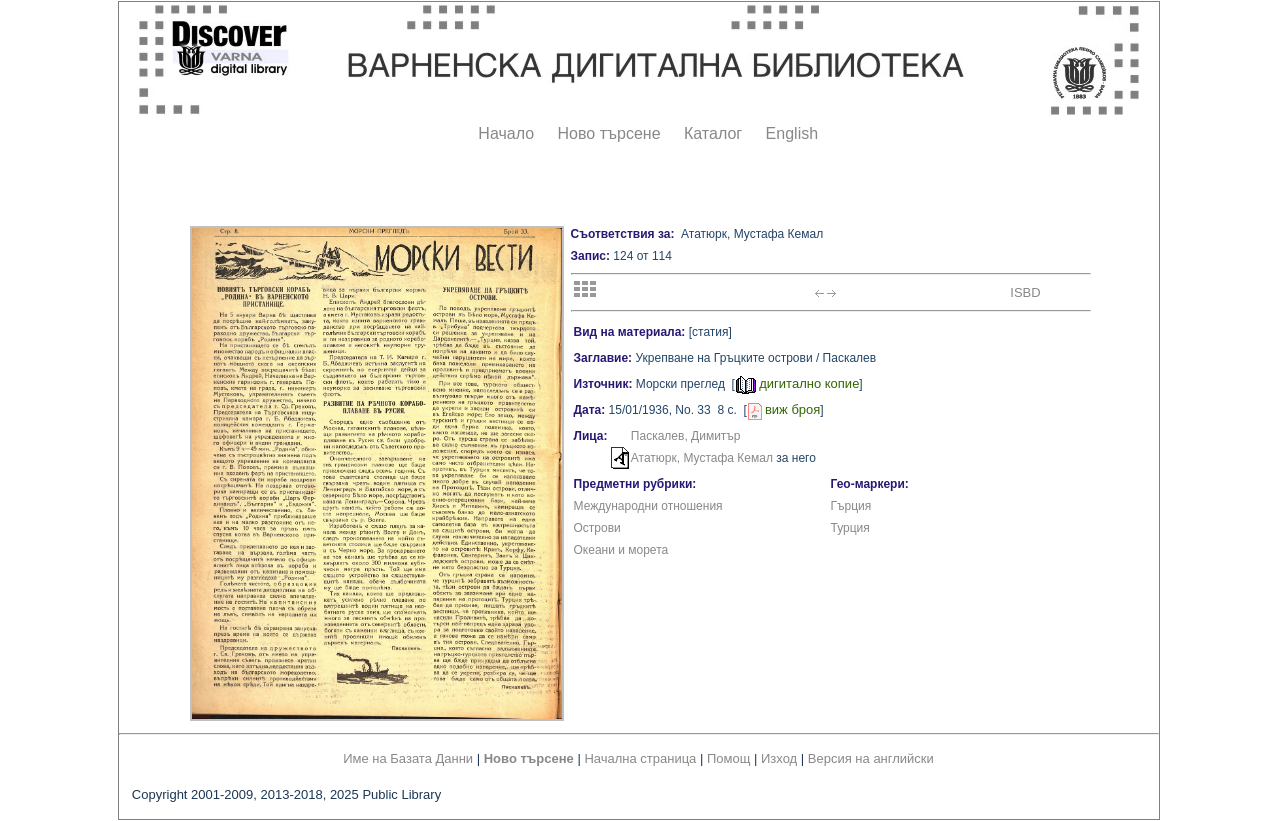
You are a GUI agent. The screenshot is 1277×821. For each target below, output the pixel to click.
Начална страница (640, 758)
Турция (850, 528)
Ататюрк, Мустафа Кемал (702, 458)
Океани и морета (621, 550)
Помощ (728, 758)
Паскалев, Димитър (686, 436)
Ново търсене (609, 133)
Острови (597, 528)
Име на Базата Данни (408, 758)
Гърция (851, 506)
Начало (506, 133)
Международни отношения (648, 506)
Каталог (713, 133)
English (792, 133)
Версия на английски (871, 758)
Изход (779, 758)
